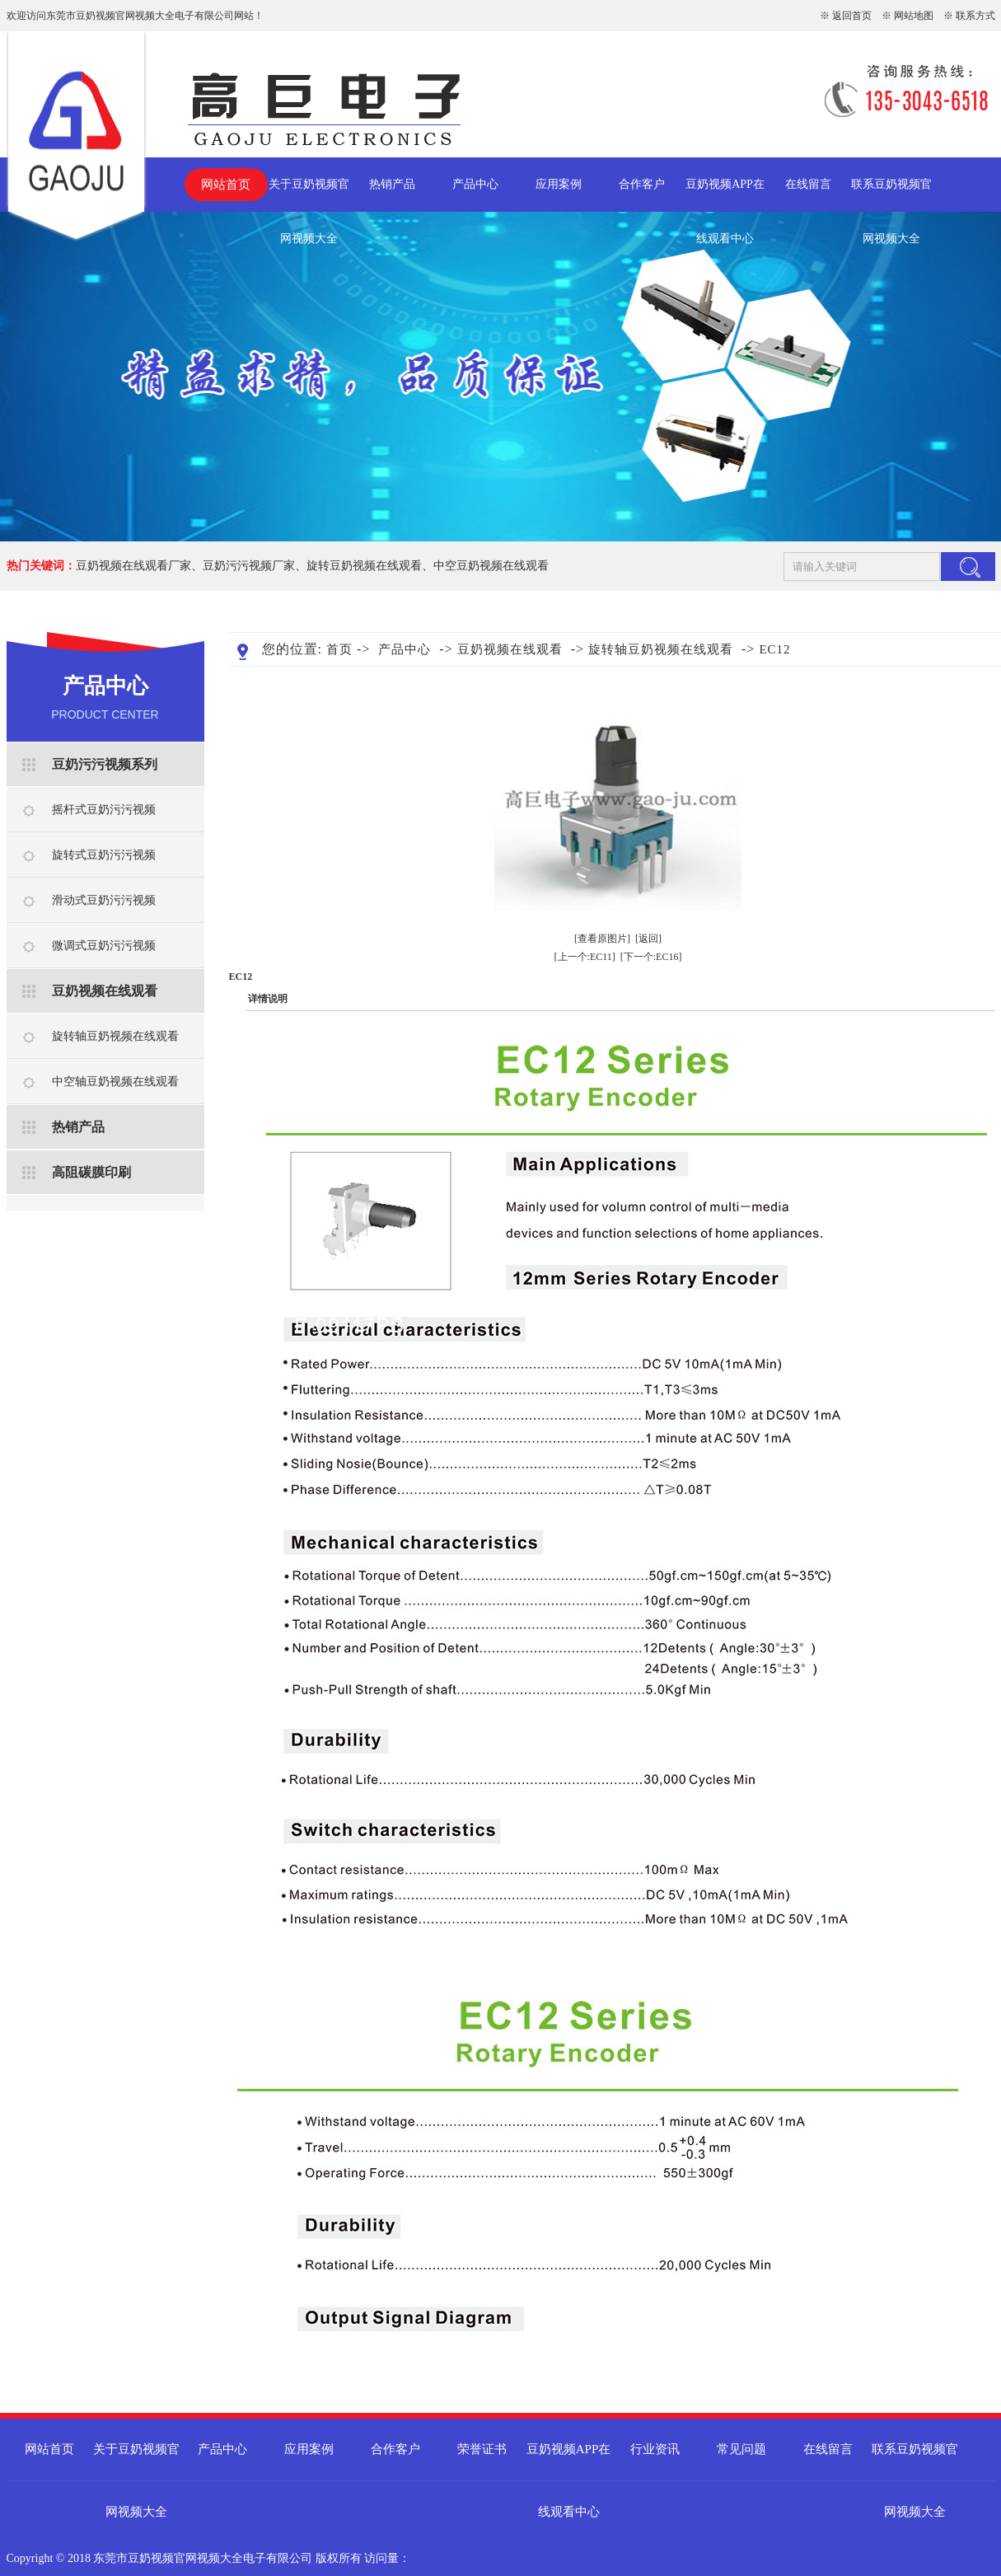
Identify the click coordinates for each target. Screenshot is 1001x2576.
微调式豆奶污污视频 (104, 945)
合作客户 (642, 184)
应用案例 (559, 184)
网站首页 (225, 184)
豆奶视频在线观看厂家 (133, 566)
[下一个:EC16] (651, 956)
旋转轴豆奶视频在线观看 (115, 1036)
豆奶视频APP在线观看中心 (725, 195)
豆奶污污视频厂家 (249, 566)
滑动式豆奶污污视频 (104, 900)
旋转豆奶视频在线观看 (364, 566)
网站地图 (913, 15)
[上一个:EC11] (584, 956)
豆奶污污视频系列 (104, 764)
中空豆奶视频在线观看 (491, 566)
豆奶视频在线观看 (104, 991)
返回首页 (852, 15)
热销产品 (392, 184)
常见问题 (741, 2449)
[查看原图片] (602, 938)
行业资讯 (655, 2449)
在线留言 (808, 184)
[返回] (648, 938)
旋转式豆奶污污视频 (104, 855)
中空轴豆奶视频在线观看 (115, 1081)
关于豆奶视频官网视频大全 (309, 195)
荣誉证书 (482, 2449)
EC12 (774, 649)
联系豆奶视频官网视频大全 (891, 195)
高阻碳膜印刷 (91, 1172)
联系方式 (975, 15)
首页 (339, 649)
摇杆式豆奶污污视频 (104, 809)
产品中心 (475, 184)
